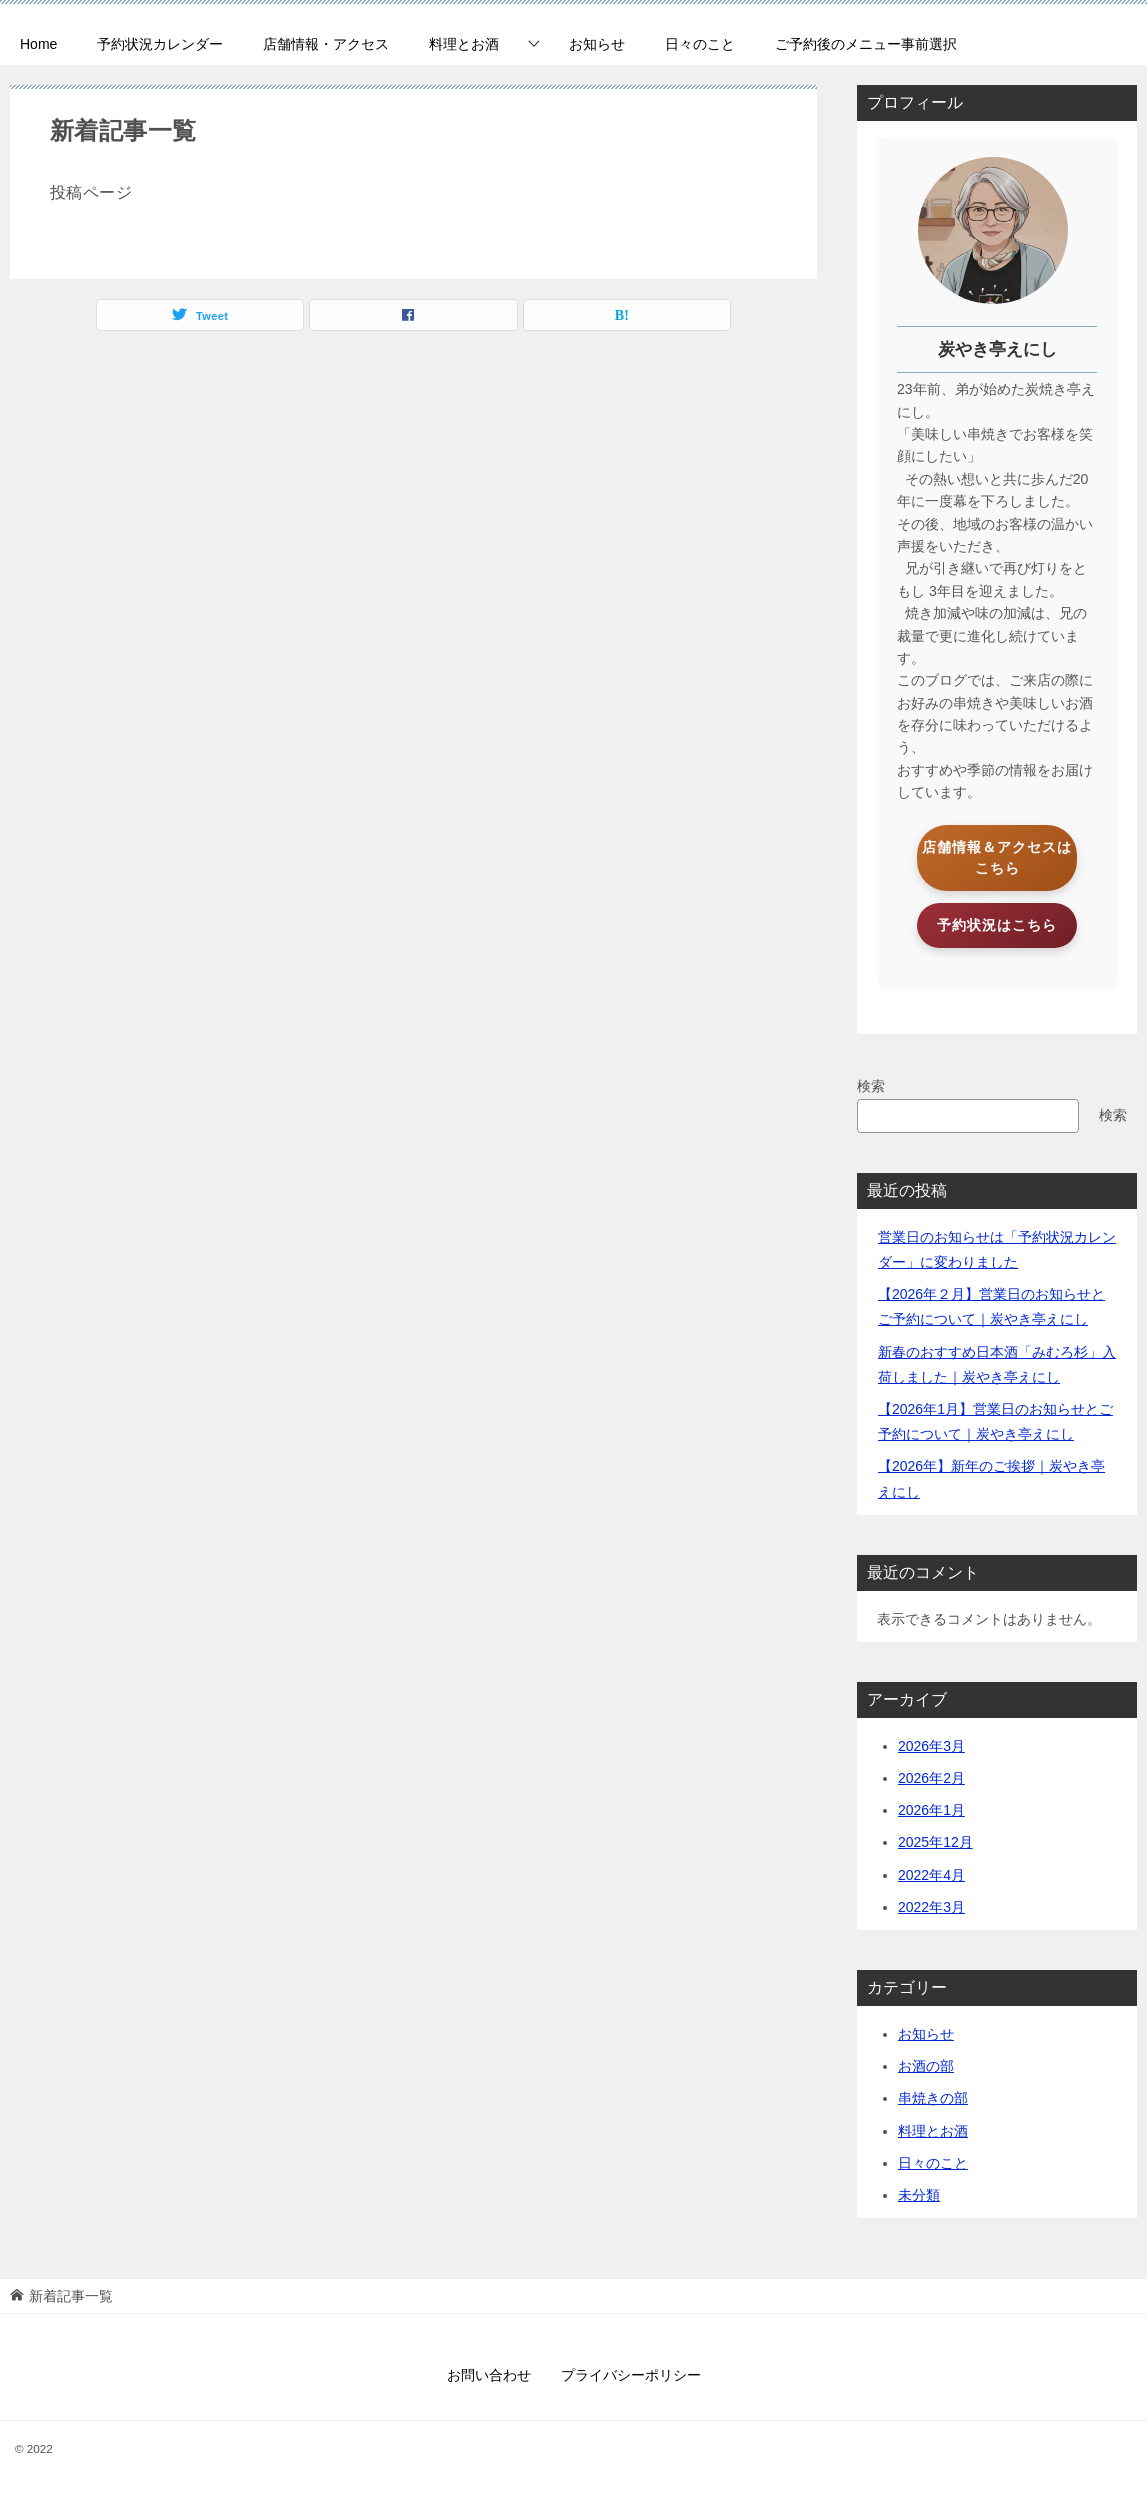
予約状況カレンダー (160, 44)
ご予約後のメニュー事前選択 (866, 44)
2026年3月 (931, 1746)
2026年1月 (931, 1810)
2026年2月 (931, 1778)
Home (38, 44)
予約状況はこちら (997, 925)
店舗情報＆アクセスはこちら (997, 857)
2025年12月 (935, 1842)
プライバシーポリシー (631, 2375)
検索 (871, 1086)
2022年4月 (931, 1875)
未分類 (919, 2195)
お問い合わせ (489, 2375)
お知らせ (597, 44)
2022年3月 (931, 1907)
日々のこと (700, 44)
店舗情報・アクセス (326, 44)
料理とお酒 (464, 44)
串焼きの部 (933, 2098)
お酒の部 (926, 2066)
